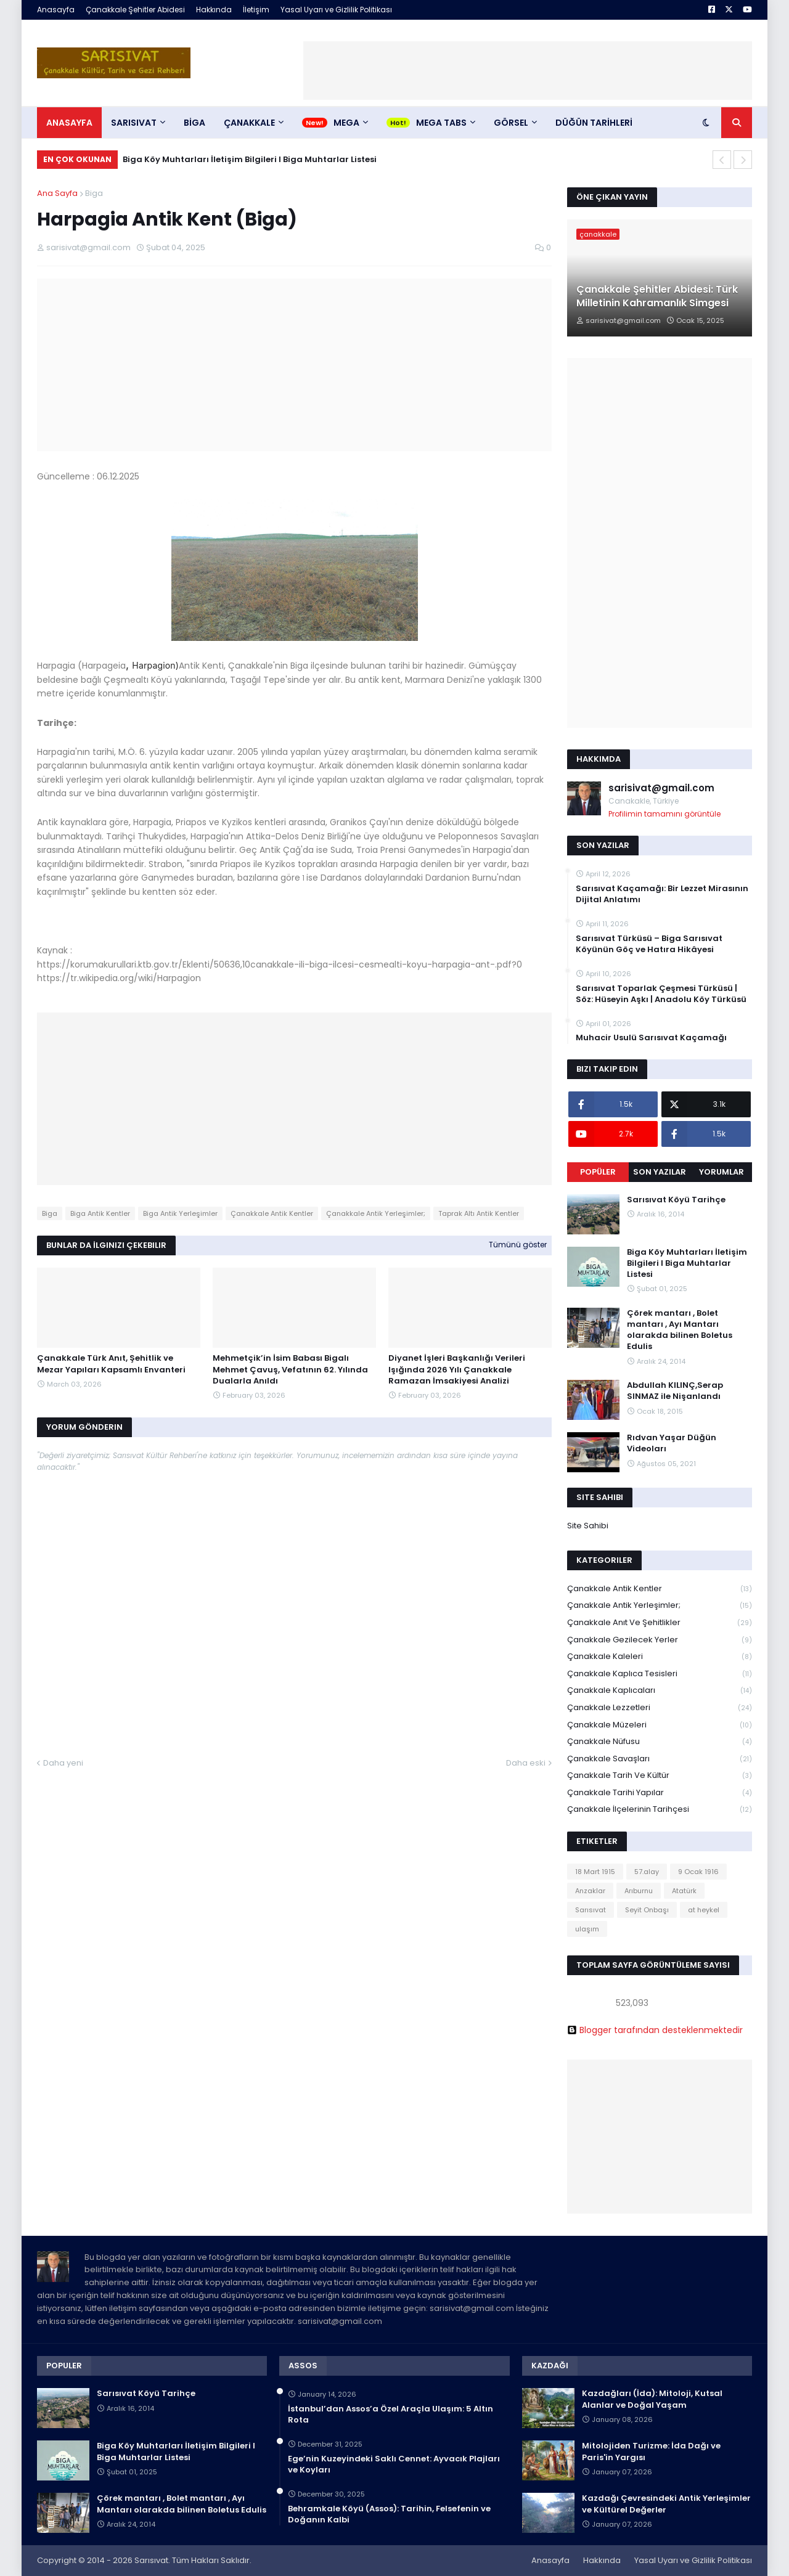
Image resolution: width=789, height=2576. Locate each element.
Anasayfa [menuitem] (69, 122)
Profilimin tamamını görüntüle (664, 814)
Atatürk (684, 1891)
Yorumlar (721, 1172)
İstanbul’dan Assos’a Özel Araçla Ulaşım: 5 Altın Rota (390, 2414)
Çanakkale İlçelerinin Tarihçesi (659, 1809)
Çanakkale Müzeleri (659, 1725)
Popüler (598, 1172)
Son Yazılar (659, 1172)
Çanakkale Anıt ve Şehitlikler (659, 1622)
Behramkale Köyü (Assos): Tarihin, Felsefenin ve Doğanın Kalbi (389, 2514)
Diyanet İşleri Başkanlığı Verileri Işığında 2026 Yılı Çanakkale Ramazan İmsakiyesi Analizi (456, 1369)
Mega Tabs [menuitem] (441, 122)
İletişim (256, 9)
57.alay (646, 1872)
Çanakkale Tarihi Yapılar (659, 1793)
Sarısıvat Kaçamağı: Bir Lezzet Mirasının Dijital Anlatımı (662, 894)
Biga (94, 193)
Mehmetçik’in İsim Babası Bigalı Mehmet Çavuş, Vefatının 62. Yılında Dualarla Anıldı (290, 1369)
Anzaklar (590, 1891)
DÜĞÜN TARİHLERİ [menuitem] (593, 122)
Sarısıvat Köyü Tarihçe (676, 1199)
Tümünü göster (518, 1244)
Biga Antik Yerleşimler (180, 1213)
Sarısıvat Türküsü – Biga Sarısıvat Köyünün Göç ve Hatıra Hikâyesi (649, 944)
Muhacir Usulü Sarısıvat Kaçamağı (651, 1037)
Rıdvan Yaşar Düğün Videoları (671, 1443)
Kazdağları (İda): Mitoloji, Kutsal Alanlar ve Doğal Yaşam (652, 2399)
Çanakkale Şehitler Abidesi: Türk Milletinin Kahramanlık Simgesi (657, 296)
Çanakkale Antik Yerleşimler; (375, 1213)
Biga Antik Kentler (100, 1213)
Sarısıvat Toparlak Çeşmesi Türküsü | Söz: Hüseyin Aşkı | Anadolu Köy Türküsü (661, 994)
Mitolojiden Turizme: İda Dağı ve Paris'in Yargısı (651, 2451)
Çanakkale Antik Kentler (272, 1213)
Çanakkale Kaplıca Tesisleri (659, 1674)
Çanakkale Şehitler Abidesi (135, 9)
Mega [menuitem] (346, 122)
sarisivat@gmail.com (661, 787)
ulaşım (587, 1929)
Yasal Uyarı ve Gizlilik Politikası (336, 9)
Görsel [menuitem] (511, 122)
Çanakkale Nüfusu (659, 1741)
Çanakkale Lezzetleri (659, 1708)
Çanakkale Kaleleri (659, 1656)
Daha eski (526, 1763)
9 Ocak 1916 (698, 1872)
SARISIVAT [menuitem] (134, 122)
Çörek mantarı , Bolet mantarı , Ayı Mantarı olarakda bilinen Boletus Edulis (679, 1330)
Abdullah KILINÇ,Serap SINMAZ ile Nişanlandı (675, 1391)
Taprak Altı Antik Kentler (478, 1213)
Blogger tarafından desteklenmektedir (655, 2030)
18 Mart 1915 (595, 1872)
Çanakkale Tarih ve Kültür (659, 1775)
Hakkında (214, 9)
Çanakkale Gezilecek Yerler (659, 1640)
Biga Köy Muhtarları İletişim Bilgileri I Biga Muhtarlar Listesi (250, 159)
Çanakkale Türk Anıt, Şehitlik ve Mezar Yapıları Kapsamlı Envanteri (111, 1364)
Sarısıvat (590, 1910)
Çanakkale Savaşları (659, 1759)
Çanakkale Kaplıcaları (659, 1690)
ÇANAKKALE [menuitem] (249, 122)
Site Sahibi (587, 1525)
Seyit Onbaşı (647, 1910)
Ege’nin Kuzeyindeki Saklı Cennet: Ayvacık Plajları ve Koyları (394, 2464)
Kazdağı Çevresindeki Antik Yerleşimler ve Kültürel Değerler (666, 2504)
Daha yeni (63, 1763)
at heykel (703, 1910)
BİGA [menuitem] (194, 122)
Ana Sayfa (57, 193)
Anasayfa (56, 9)
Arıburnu (638, 1891)
